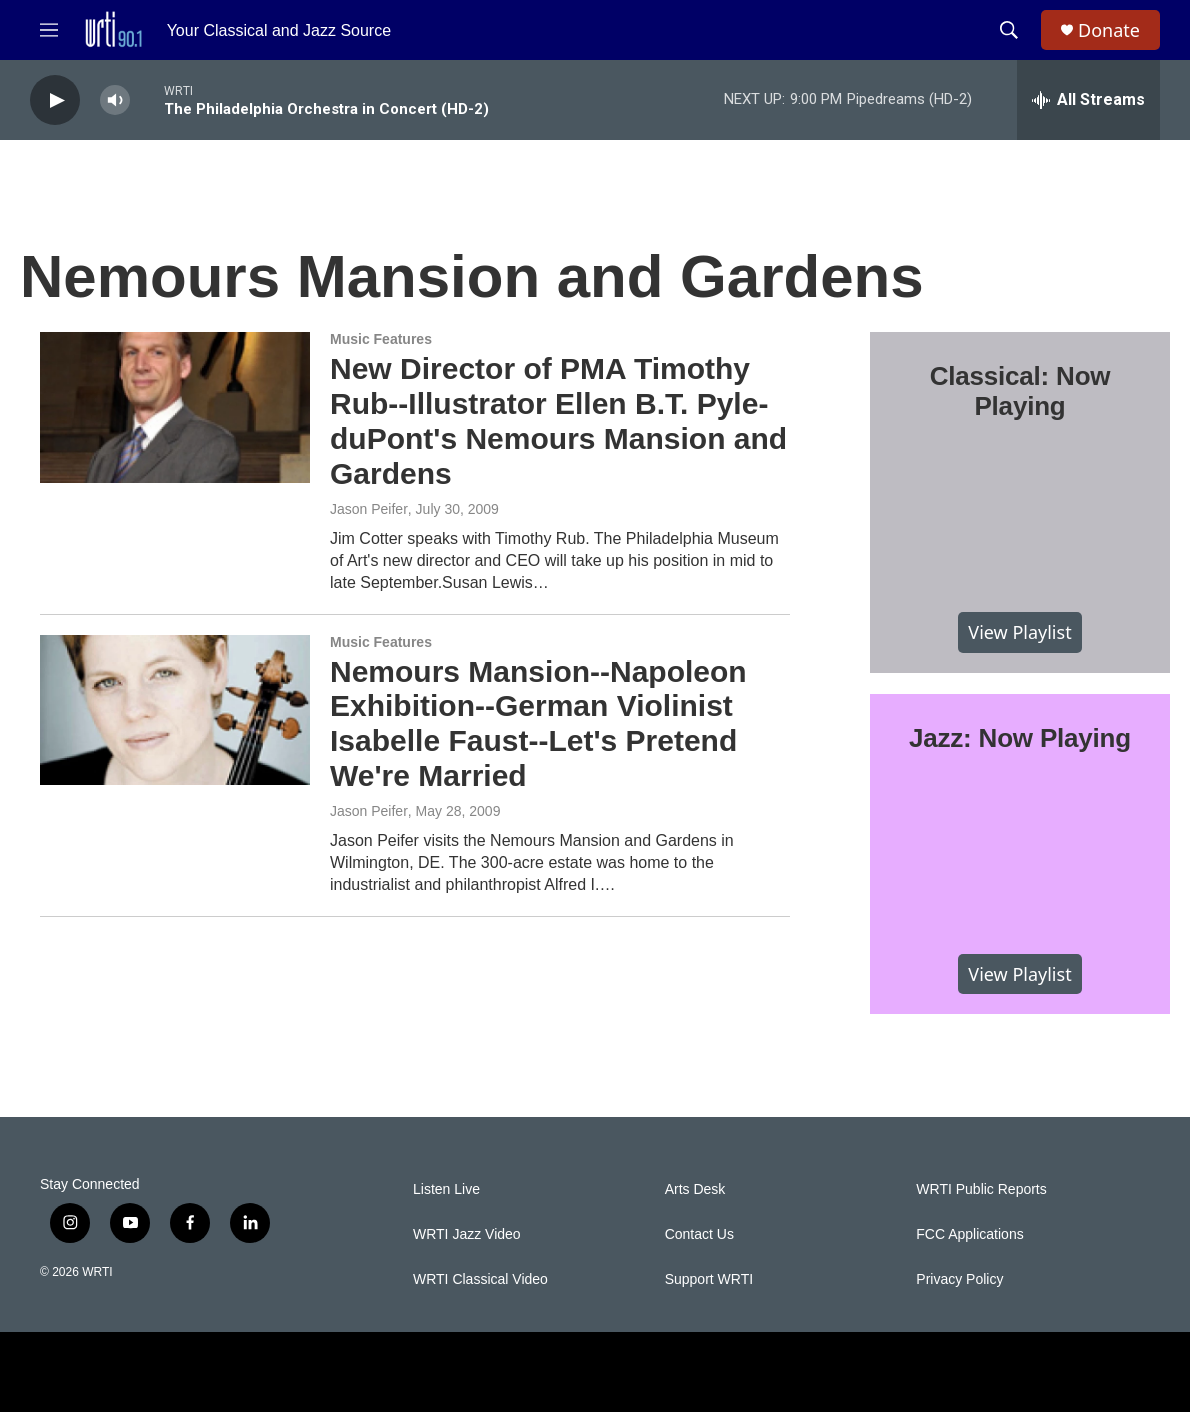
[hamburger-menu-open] (49, 30)
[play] (55, 100)
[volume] (115, 100)
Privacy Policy (959, 1279)
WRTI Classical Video (480, 1279)
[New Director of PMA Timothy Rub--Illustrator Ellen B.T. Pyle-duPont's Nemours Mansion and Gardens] (175, 407)
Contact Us (699, 1234)
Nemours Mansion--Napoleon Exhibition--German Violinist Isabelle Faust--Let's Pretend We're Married (538, 723)
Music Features (381, 339)
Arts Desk (695, 1189)
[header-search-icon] (1009, 30)
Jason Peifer (369, 509)
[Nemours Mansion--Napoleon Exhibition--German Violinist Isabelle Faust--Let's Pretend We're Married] (175, 710)
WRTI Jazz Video (467, 1234)
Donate (1109, 30)
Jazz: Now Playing (1020, 738)
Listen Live (446, 1189)
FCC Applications (969, 1234)
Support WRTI (709, 1279)
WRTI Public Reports (981, 1189)
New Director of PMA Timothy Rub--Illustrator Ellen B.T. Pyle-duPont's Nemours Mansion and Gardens (558, 420)
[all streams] (1088, 100)
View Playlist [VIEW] (1019, 632)
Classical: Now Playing (1020, 391)
